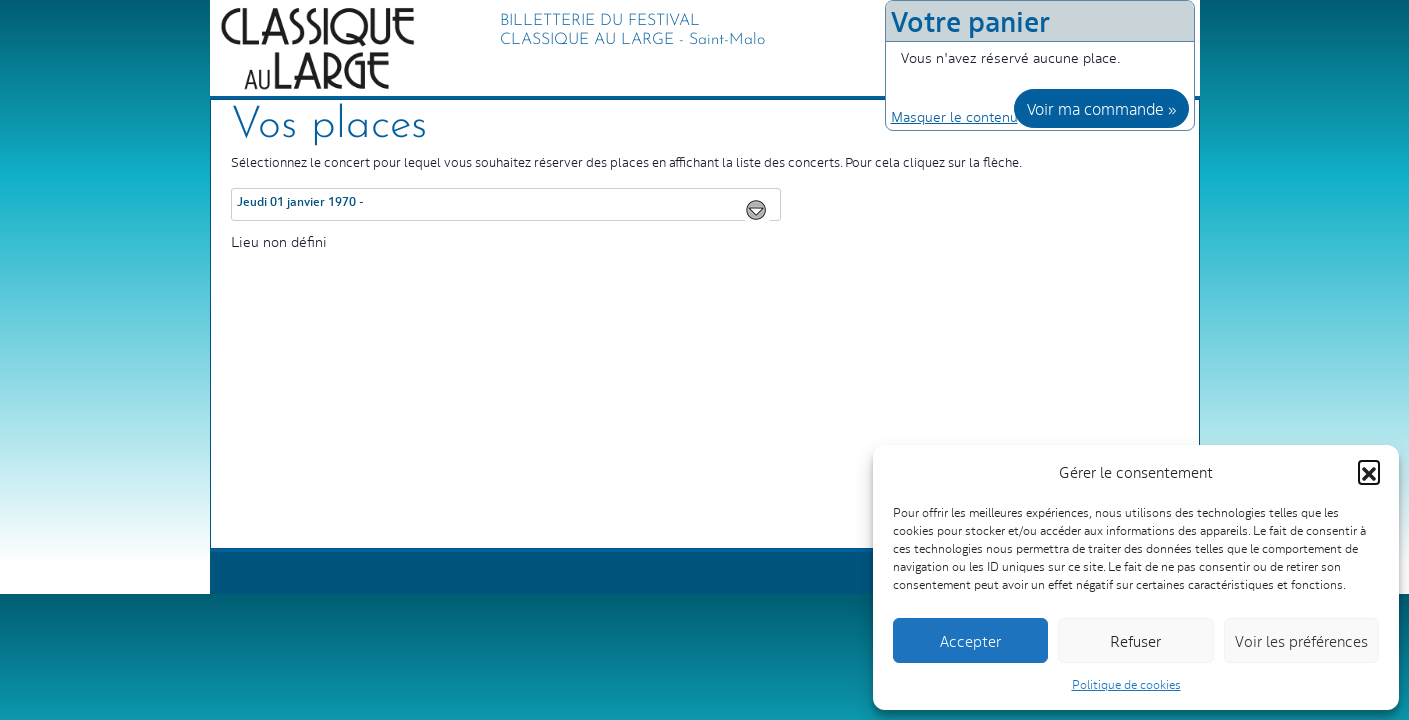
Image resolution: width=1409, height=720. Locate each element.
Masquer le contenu (954, 116)
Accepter (970, 640)
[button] (1369, 471)
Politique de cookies (1126, 684)
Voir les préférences (1301, 640)
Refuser (1135, 640)
